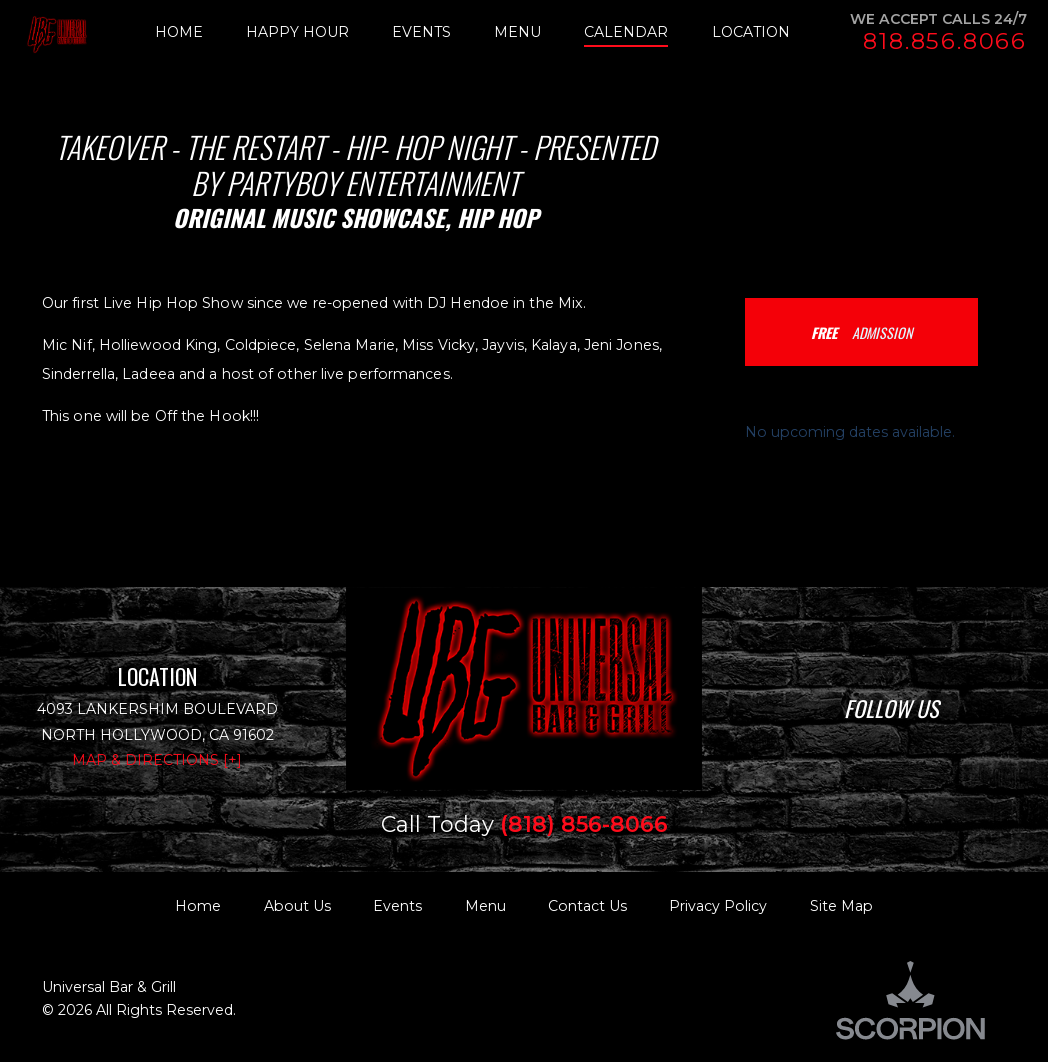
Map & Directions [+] (157, 760)
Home (198, 906)
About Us (297, 906)
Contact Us (587, 906)
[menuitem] (200, 32)
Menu (485, 906)
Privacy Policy (718, 906)
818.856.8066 (945, 41)
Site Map (841, 906)
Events (397, 906)
